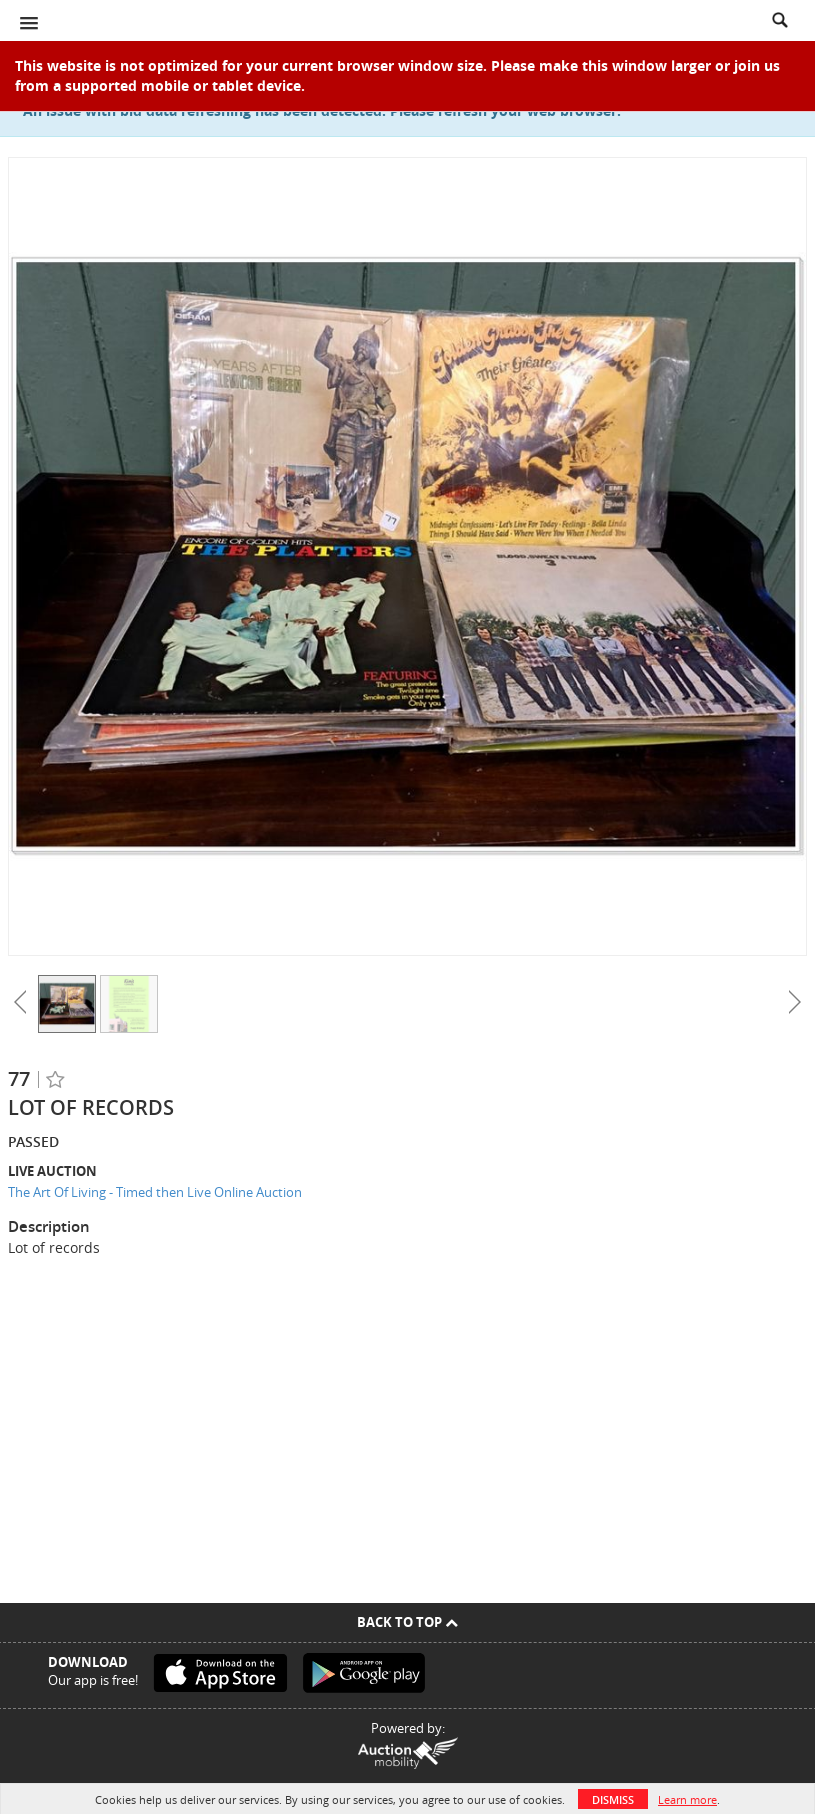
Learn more (687, 1799)
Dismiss (613, 1799)
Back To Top (407, 1622)
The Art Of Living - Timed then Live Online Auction (155, 1192)
